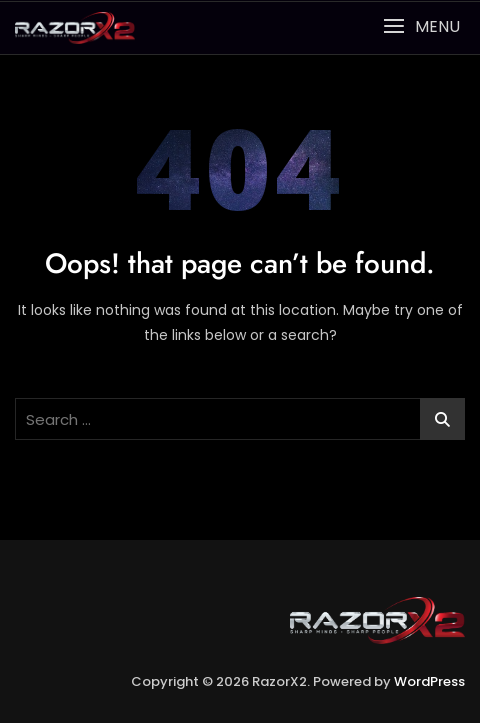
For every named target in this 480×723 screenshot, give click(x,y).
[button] (421, 26)
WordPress (429, 681)
